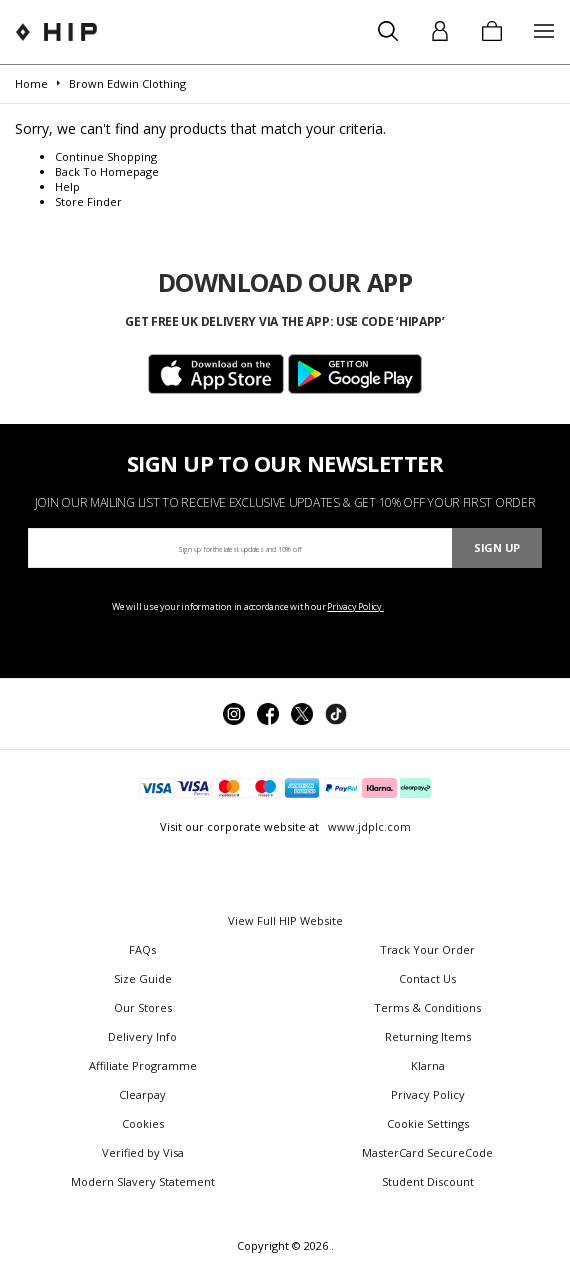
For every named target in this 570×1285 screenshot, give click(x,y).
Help (67, 186)
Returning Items (428, 1036)
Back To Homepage (107, 171)
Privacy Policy (428, 1094)
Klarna (428, 1065)
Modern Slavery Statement (143, 1181)
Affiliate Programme (143, 1065)
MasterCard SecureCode (427, 1152)
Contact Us (427, 978)
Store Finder (88, 201)
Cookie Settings (428, 1123)
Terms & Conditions (427, 1007)
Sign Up (497, 547)
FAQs (142, 949)
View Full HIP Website (285, 920)
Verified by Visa (143, 1152)
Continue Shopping (106, 156)
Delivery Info (142, 1036)
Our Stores (143, 1007)
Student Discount (428, 1181)
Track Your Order (427, 949)
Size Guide (143, 978)
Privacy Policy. (355, 606)
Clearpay (142, 1094)
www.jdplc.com (368, 826)
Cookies (143, 1123)
